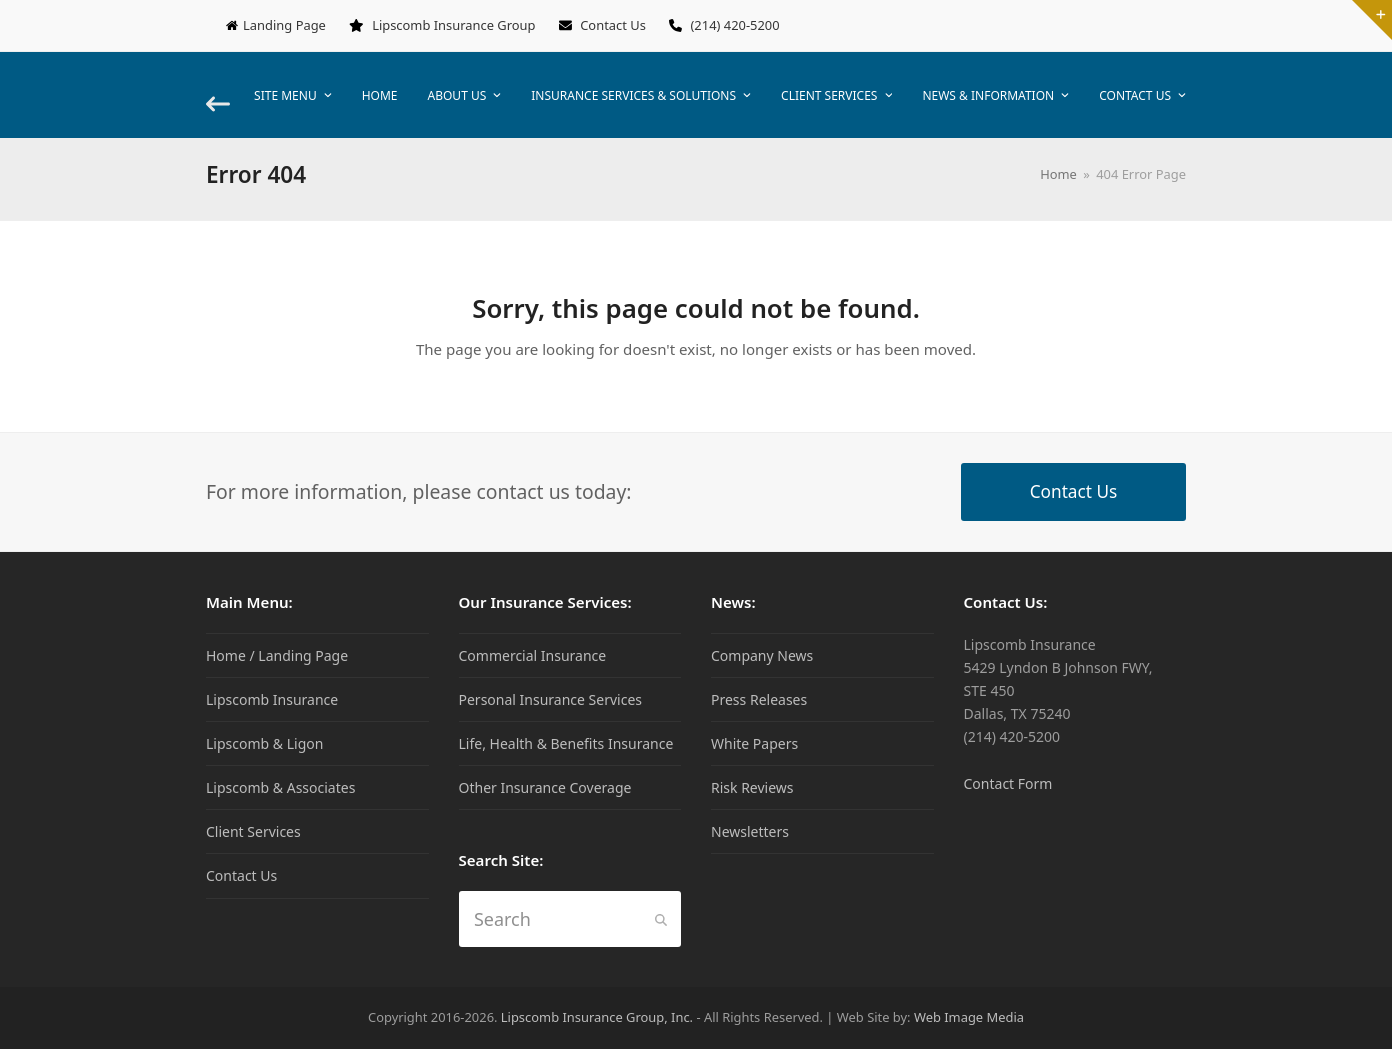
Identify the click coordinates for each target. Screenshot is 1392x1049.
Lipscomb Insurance (272, 699)
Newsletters (750, 831)
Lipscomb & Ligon (264, 743)
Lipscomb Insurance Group (453, 25)
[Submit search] (661, 919)
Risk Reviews (752, 787)
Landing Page (284, 25)
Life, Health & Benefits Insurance (566, 743)
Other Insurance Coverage (545, 787)
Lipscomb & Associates (280, 787)
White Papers (754, 743)
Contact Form (1008, 783)
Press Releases (759, 699)
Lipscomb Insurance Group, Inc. (597, 1017)
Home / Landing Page (277, 655)
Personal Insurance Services (551, 699)
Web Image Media (969, 1017)
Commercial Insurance (533, 655)
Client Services (253, 831)
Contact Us (613, 25)
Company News (762, 655)
